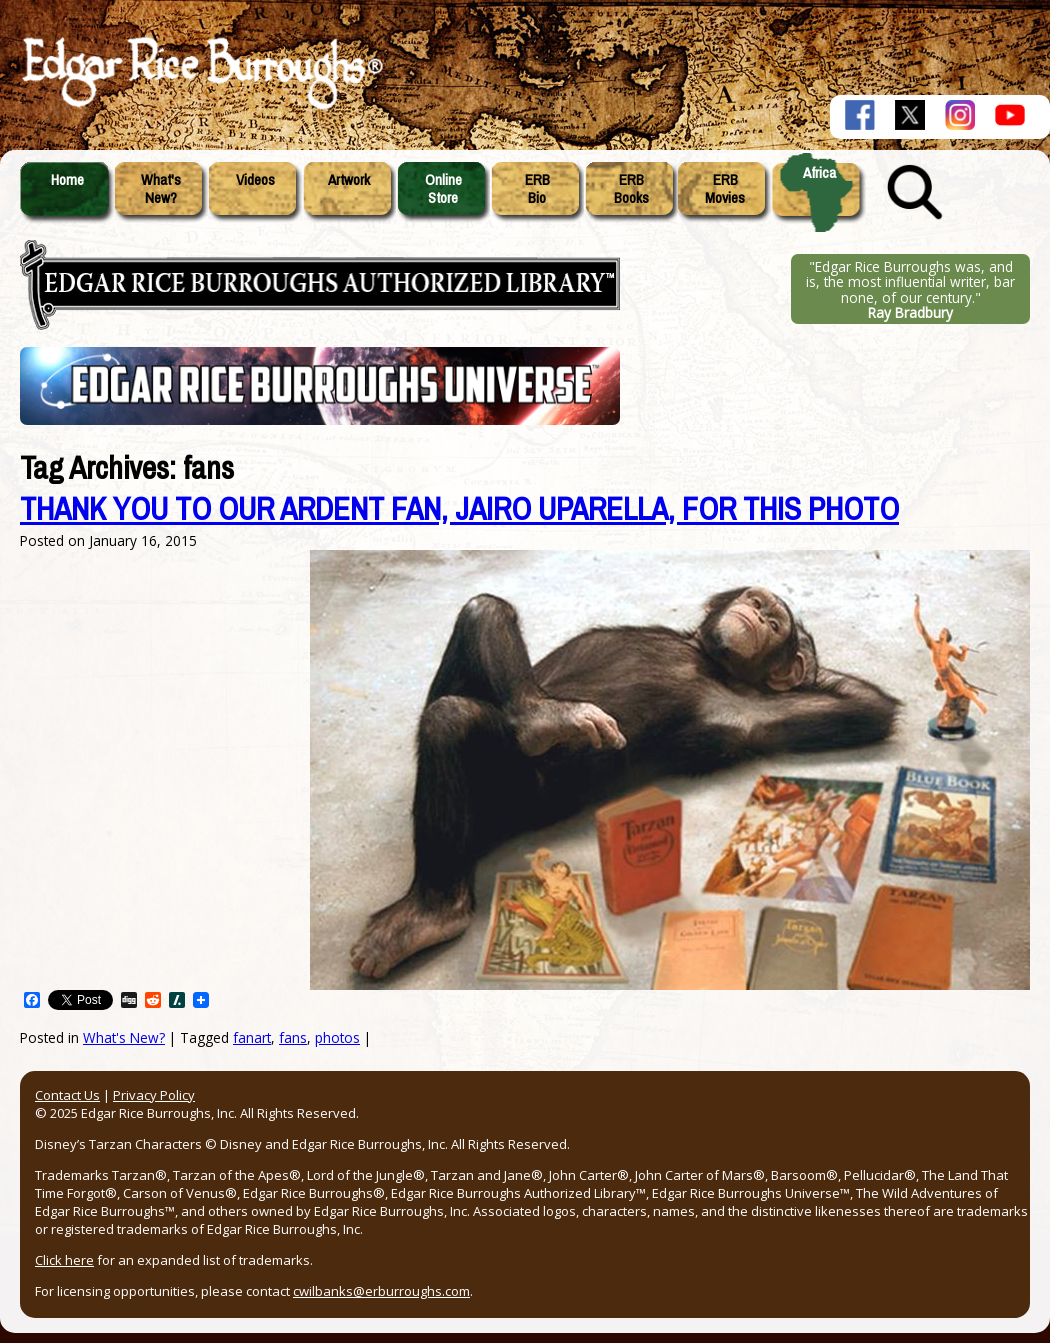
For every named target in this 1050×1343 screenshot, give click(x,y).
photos (337, 1037)
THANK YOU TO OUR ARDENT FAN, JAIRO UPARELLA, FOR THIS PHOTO (459, 509)
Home (67, 180)
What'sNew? (161, 189)
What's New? (124, 1037)
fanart (252, 1037)
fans (293, 1037)
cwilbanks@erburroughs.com (381, 1291)
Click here (64, 1260)
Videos (255, 180)
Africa (819, 173)
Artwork (349, 180)
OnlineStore (443, 189)
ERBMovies (725, 189)
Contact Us (67, 1095)
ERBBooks (631, 189)
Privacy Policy (154, 1095)
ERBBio (537, 189)
